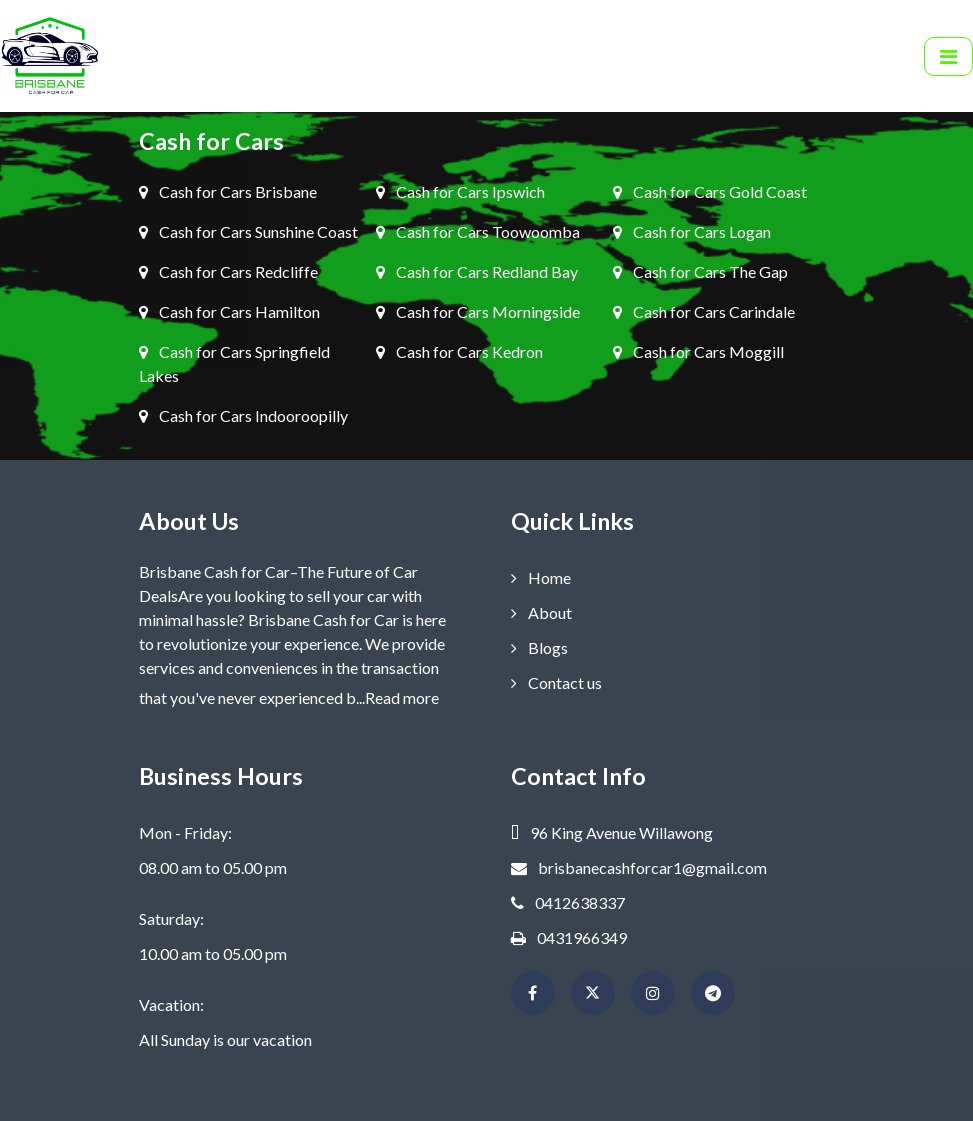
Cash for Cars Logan (692, 231)
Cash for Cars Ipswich (460, 191)
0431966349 (569, 937)
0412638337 (568, 902)
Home (541, 577)
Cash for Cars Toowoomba (478, 231)
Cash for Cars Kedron (459, 351)
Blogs (539, 647)
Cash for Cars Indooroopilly (243, 415)
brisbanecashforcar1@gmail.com (639, 867)
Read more (402, 697)
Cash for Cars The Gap (700, 271)
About (541, 612)
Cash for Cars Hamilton (229, 311)
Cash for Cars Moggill (698, 351)
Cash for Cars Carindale (704, 311)
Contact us (556, 682)
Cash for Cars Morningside (478, 311)
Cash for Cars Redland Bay (477, 271)
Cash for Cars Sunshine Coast (248, 231)
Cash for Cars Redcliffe (228, 271)
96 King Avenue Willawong (612, 832)
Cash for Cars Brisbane (228, 191)
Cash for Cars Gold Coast (710, 191)
